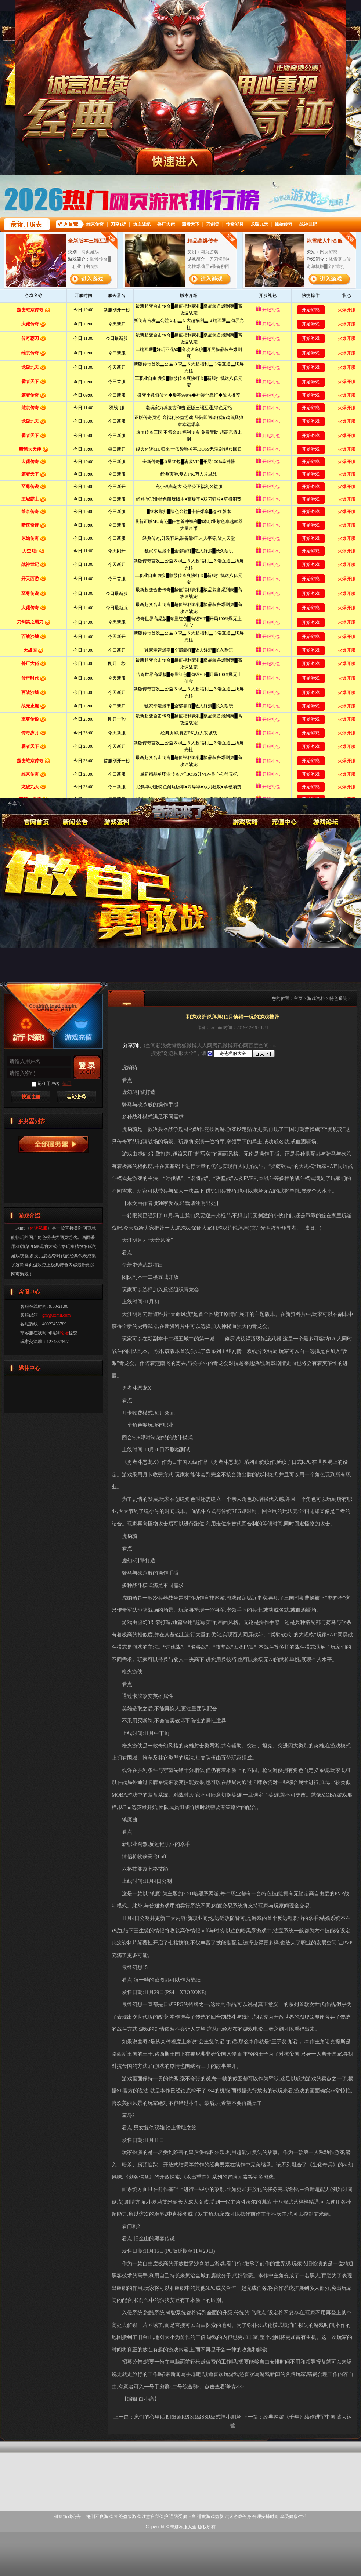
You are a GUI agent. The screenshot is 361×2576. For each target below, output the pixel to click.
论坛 (64, 1332)
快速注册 (30, 1097)
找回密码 (76, 1097)
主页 (298, 998)
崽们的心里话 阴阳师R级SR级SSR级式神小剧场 (188, 2417)
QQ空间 (147, 1045)
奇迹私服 (35, 812)
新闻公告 (75, 812)
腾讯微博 (222, 1045)
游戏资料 (116, 812)
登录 (87, 1067)
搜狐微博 (186, 1045)
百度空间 (258, 1045)
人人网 (204, 1045)
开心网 (240, 1045)
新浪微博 (166, 1045)
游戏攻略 (244, 812)
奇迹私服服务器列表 (53, 1144)
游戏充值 (284, 812)
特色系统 (338, 998)
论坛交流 (325, 812)
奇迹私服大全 (180, 818)
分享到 (130, 1045)
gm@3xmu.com (56, 1315)
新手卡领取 (28, 1037)
